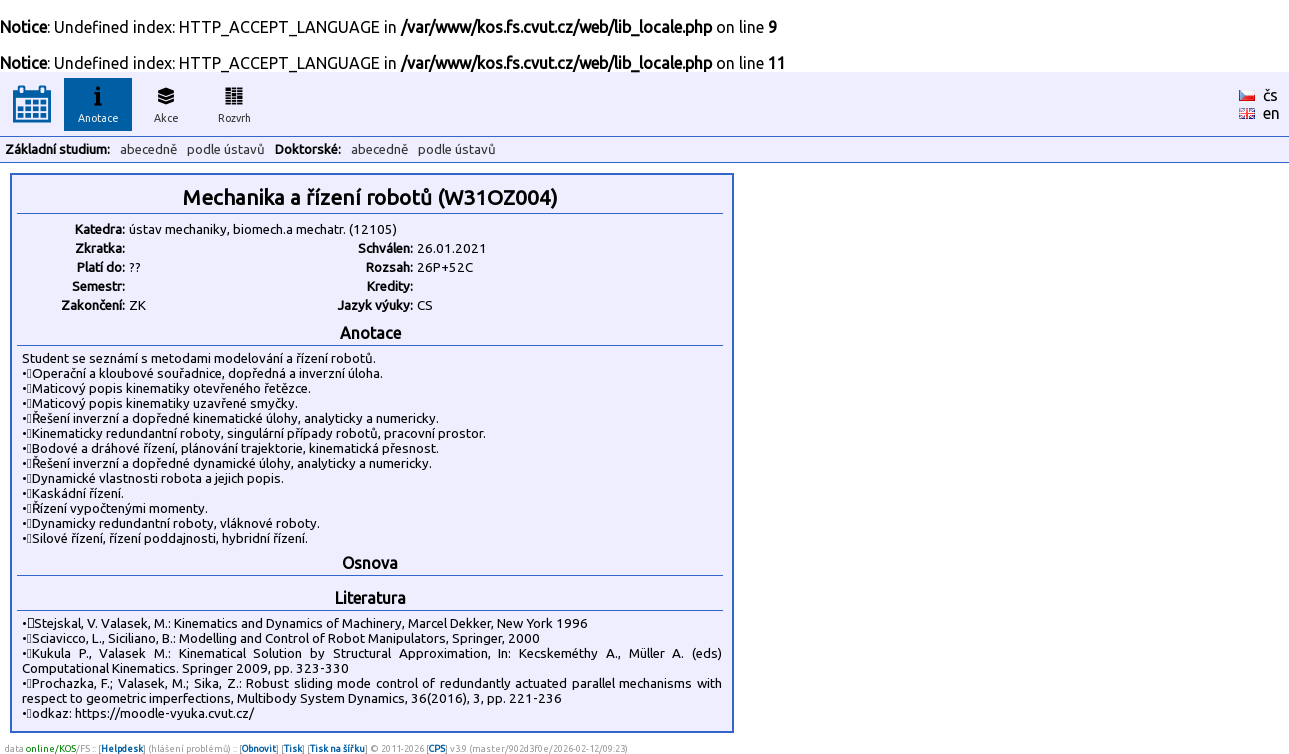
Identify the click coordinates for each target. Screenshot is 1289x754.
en (1271, 113)
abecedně (148, 149)
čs (1270, 95)
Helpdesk (122, 748)
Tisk (293, 748)
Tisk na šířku (337, 748)
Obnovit (259, 748)
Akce (166, 102)
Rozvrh (234, 102)
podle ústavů (226, 149)
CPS (437, 748)
